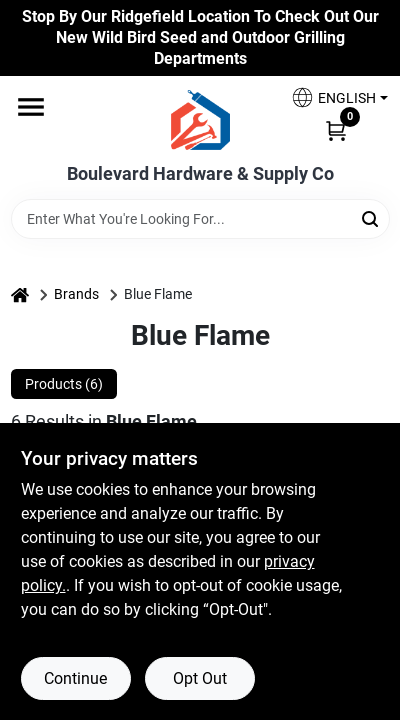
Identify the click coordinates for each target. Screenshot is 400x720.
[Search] (371, 217)
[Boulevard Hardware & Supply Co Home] (200, 120)
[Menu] (31, 108)
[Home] (20, 294)
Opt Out (200, 678)
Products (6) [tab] (64, 384)
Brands (76, 294)
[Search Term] (200, 219)
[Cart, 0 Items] (336, 129)
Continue (75, 678)
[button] (332, 97)
